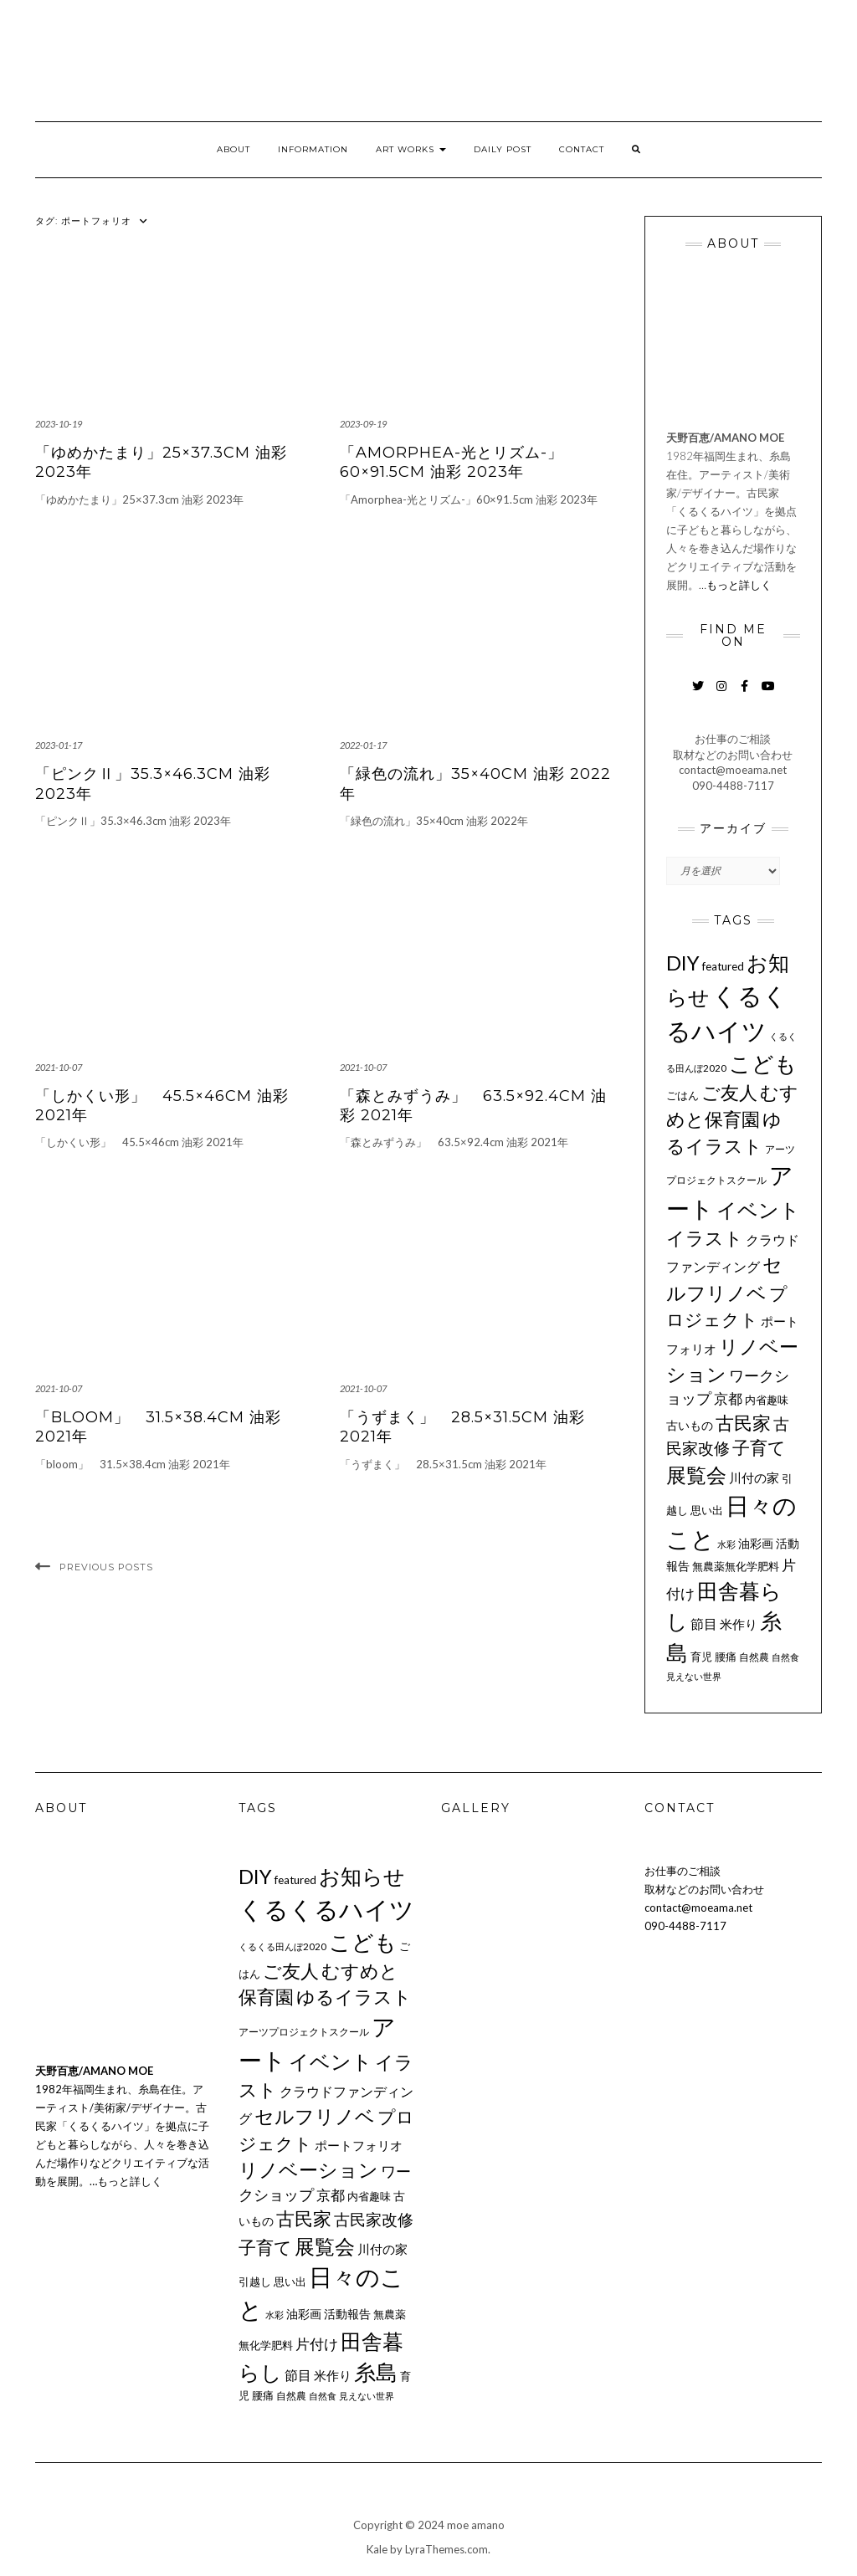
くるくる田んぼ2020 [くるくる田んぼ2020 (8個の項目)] (282, 1946)
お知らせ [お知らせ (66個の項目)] (362, 1875)
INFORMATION (313, 149)
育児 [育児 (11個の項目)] (701, 1656)
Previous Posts (106, 1567)
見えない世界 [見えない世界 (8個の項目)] (693, 1676)
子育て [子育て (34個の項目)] (759, 1447)
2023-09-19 (363, 423)
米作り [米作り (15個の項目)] (738, 1623)
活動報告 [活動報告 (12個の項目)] (347, 2314)
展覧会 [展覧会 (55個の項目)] (696, 1474)
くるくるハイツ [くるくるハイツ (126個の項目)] (326, 1908)
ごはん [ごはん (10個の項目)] (682, 1095)
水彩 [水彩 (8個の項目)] (726, 1544)
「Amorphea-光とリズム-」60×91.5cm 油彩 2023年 (451, 462)
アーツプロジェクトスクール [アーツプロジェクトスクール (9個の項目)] (304, 2031)
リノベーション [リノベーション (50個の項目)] (308, 2169)
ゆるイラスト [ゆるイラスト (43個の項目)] (354, 1996)
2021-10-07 (58, 1067)
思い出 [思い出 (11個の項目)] (706, 1510)
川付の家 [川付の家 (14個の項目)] (754, 1477)
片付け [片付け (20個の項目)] (316, 2344)
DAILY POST (502, 149)
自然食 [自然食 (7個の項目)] (785, 1657)
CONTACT (581, 149)
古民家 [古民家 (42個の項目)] (743, 1422)
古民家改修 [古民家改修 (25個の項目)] (373, 2219)
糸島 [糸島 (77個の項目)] (376, 2371)
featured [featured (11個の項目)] (723, 966)
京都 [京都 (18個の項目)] (728, 1398)
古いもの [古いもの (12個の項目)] (689, 1425)
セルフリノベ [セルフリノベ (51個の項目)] (314, 2116)
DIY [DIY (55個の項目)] (683, 962)
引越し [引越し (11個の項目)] (255, 2281)
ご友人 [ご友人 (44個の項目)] (729, 1092)
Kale (377, 2549)
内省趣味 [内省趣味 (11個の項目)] (766, 1399)
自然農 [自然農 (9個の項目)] (754, 1657)
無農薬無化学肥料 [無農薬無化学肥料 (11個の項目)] (735, 1566)
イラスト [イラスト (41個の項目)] (704, 1238)
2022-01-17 (363, 745)
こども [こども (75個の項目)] (763, 1063)
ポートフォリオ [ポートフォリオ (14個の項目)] (359, 2145)
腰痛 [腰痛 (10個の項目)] (725, 1656)
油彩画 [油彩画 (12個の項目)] (755, 1543)
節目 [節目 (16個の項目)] (703, 1623)
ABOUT (233, 149)
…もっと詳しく (735, 585)
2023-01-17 (58, 745)
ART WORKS (411, 149)
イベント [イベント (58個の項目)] (758, 1209)
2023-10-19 (58, 423)
